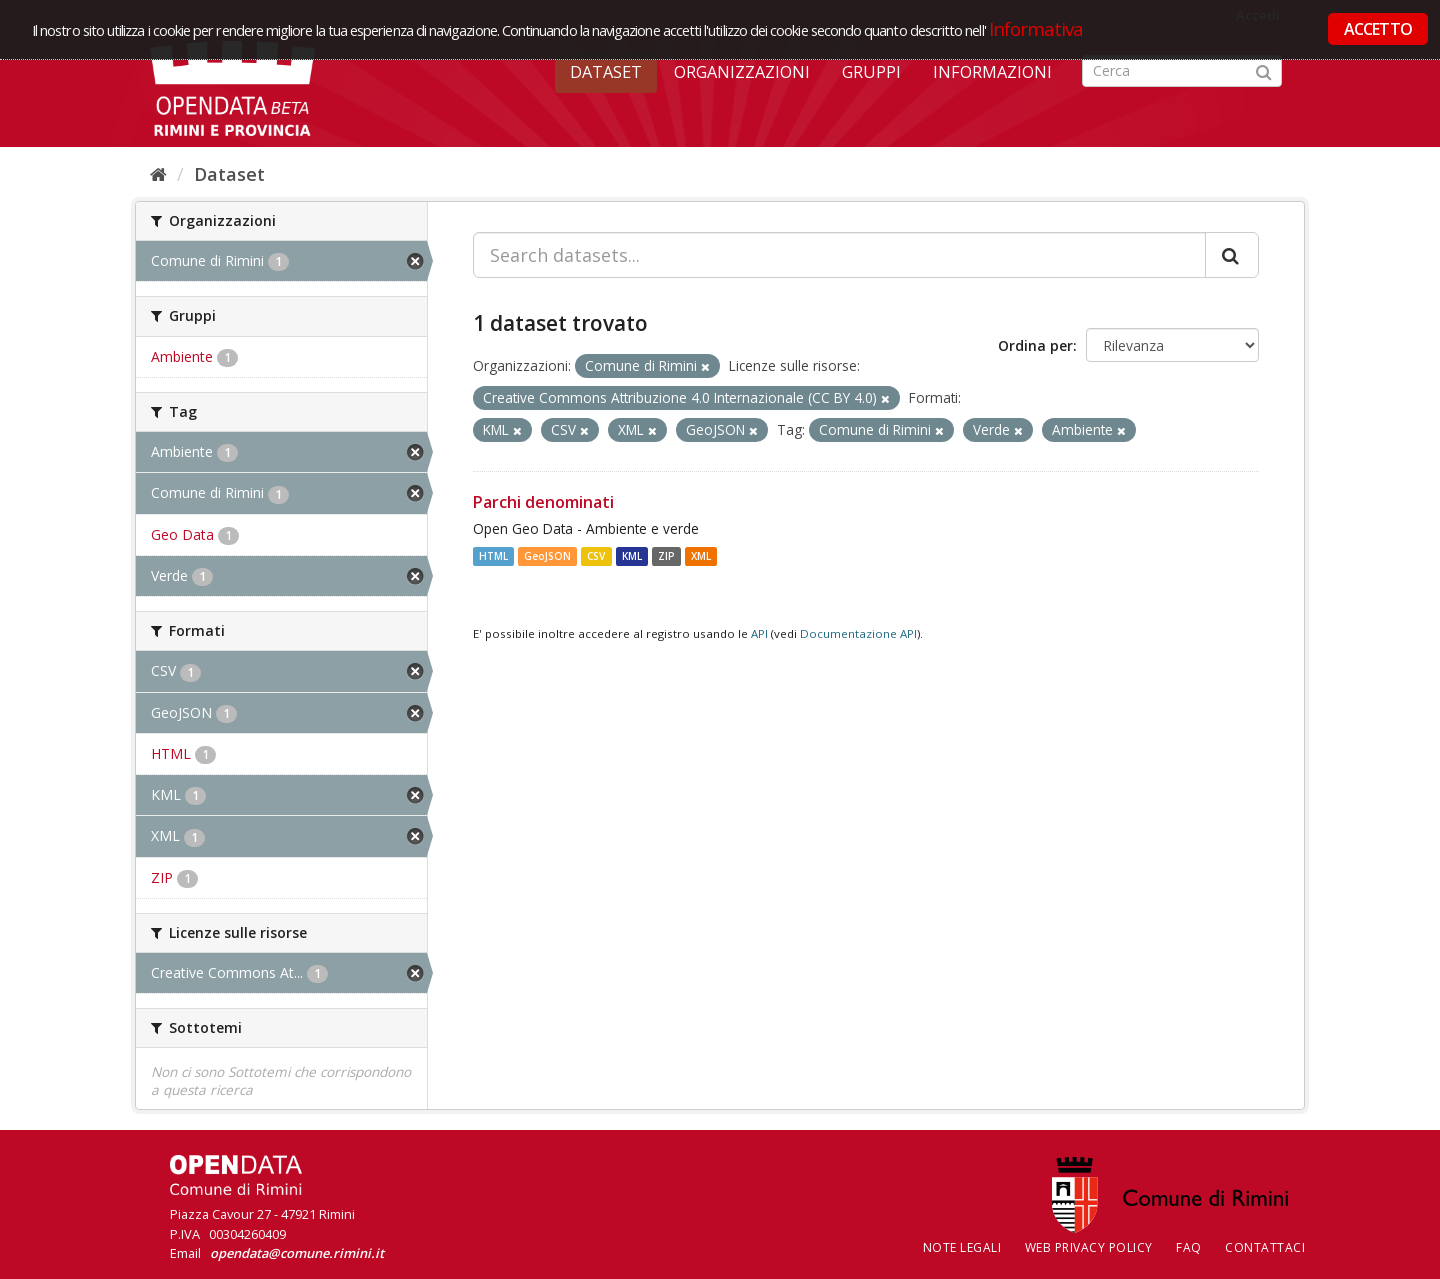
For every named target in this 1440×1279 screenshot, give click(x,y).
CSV (596, 556)
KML (632, 556)
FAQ (1189, 1247)
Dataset (606, 72)
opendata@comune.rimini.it (297, 1253)
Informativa (1036, 28)
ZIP (666, 556)
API (759, 633)
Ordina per (1035, 345)
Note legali (962, 1247)
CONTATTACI (1265, 1247)
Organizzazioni (742, 72)
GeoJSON (547, 556)
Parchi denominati (543, 502)
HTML (493, 556)
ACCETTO (1378, 29)
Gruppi (871, 72)
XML (701, 556)
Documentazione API (858, 633)
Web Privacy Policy (1089, 1247)
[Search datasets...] (839, 255)
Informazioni (992, 72)
